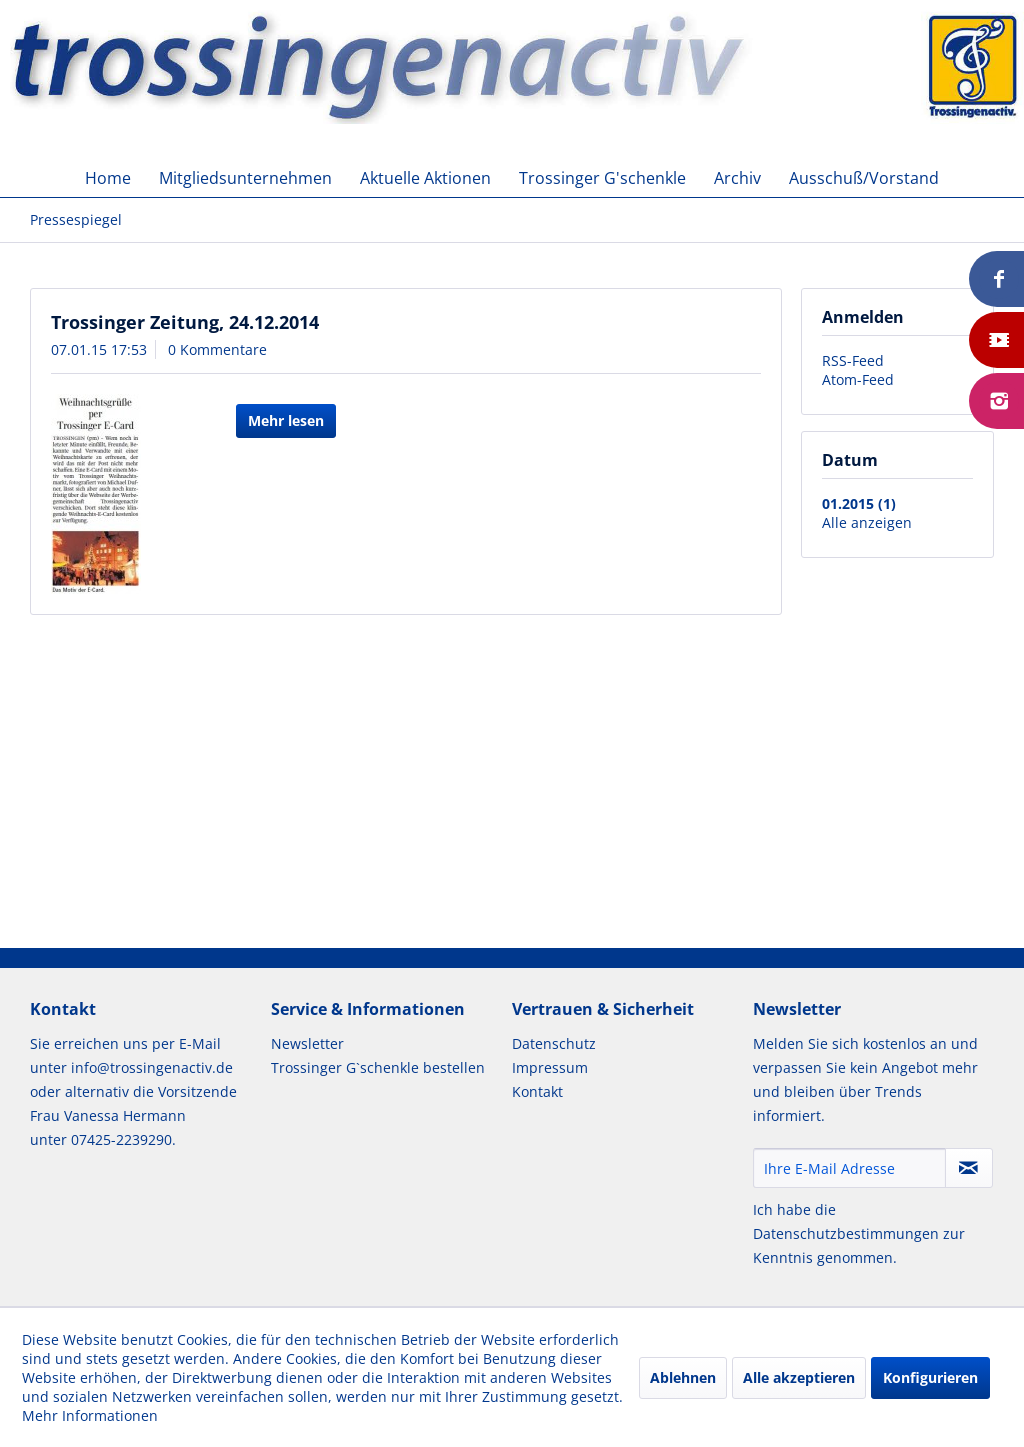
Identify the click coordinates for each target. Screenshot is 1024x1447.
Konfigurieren (930, 1377)
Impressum (550, 1067)
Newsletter (307, 1043)
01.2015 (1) (859, 503)
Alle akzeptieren (799, 1377)
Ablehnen (683, 1377)
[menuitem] (108, 178)
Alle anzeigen (867, 522)
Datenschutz (554, 1043)
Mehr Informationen (90, 1415)
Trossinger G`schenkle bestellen (378, 1067)
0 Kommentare (217, 349)
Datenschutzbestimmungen (846, 1233)
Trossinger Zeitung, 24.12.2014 (185, 322)
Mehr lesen (286, 420)
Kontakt (537, 1091)
